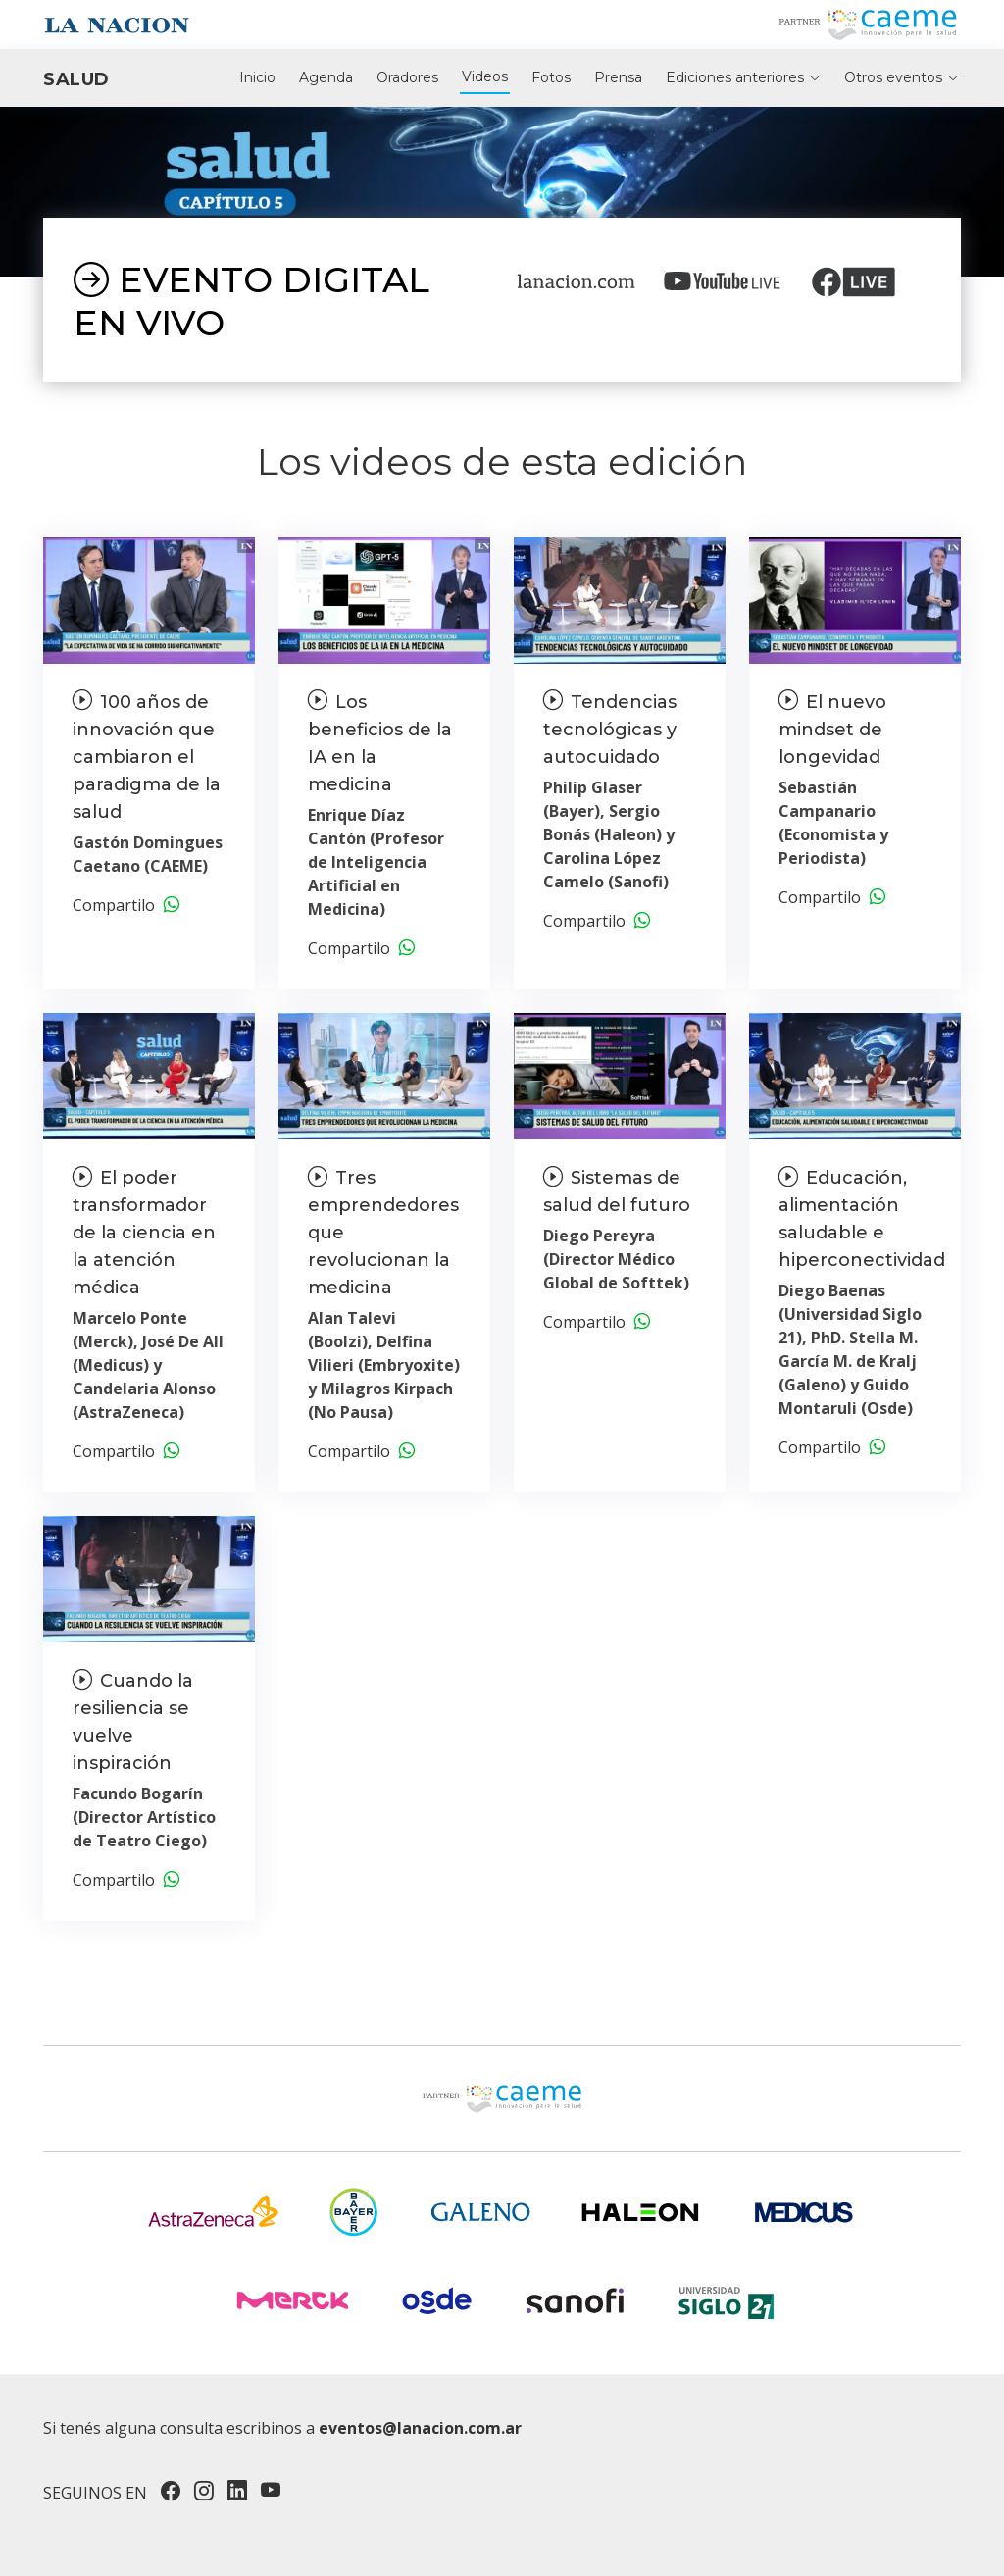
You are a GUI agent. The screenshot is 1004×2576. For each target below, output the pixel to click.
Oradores (407, 77)
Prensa (618, 77)
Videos (485, 76)
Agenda (326, 77)
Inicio (257, 77)
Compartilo (126, 905)
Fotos (551, 77)
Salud (76, 79)
